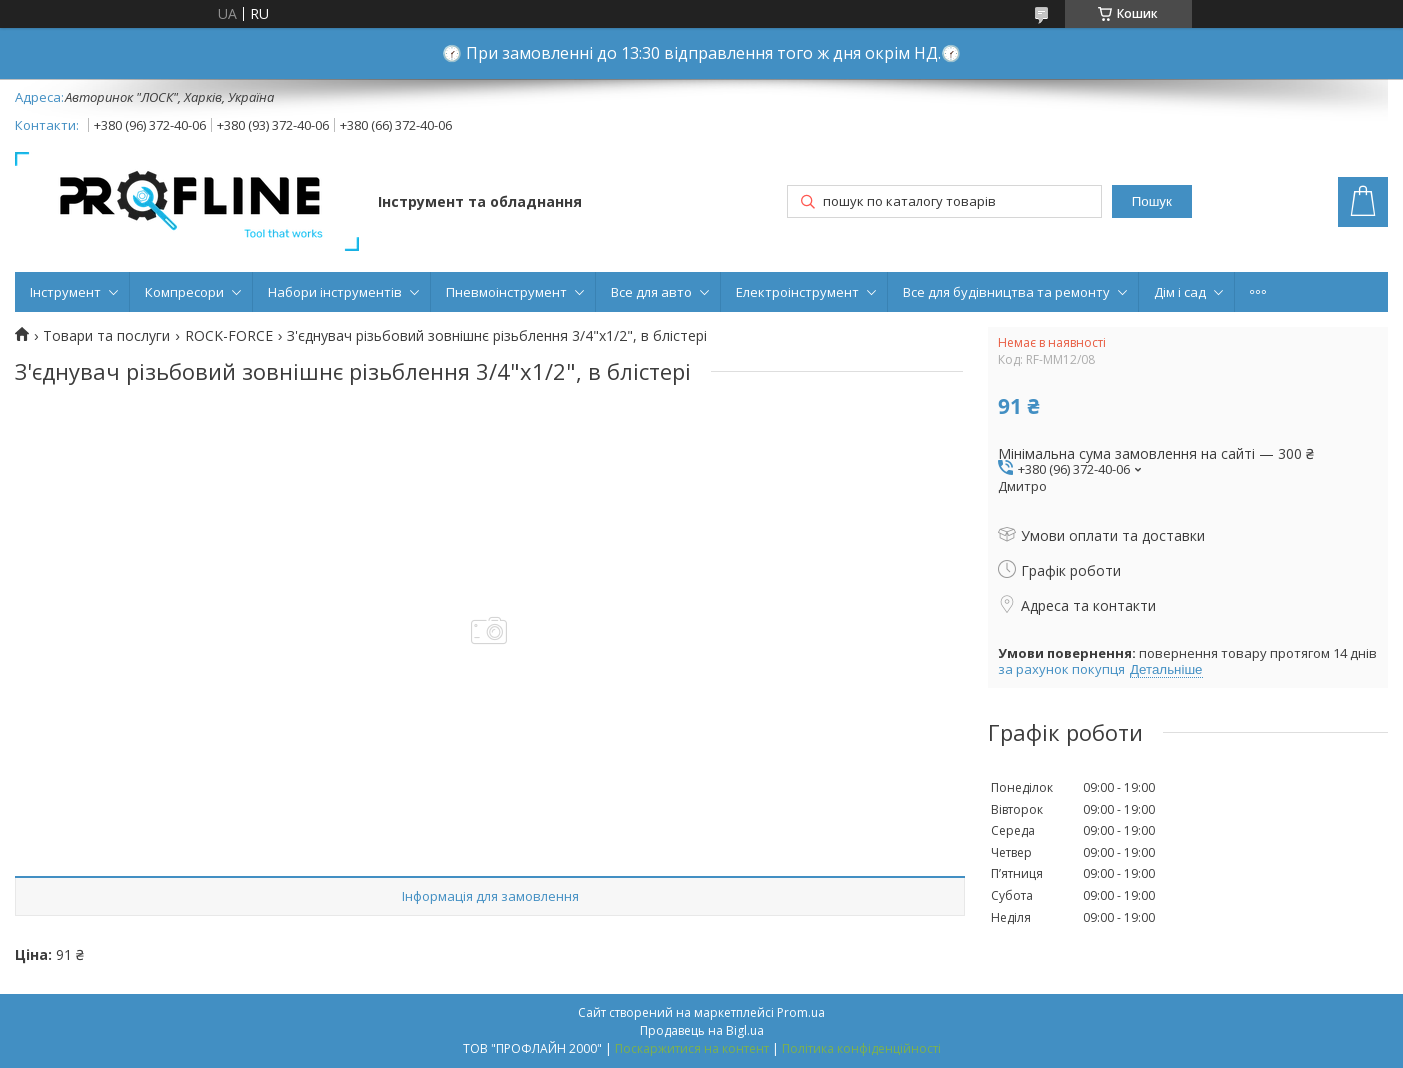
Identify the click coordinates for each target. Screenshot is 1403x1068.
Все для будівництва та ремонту (1006, 292)
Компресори (184, 292)
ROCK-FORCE (229, 336)
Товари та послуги (106, 336)
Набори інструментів (335, 292)
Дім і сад (1180, 292)
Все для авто (651, 292)
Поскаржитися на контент (692, 1048)
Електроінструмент (797, 292)
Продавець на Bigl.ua (702, 1030)
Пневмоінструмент (506, 292)
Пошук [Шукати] (1152, 201)
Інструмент (65, 292)
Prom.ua (801, 1012)
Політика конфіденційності (861, 1048)
